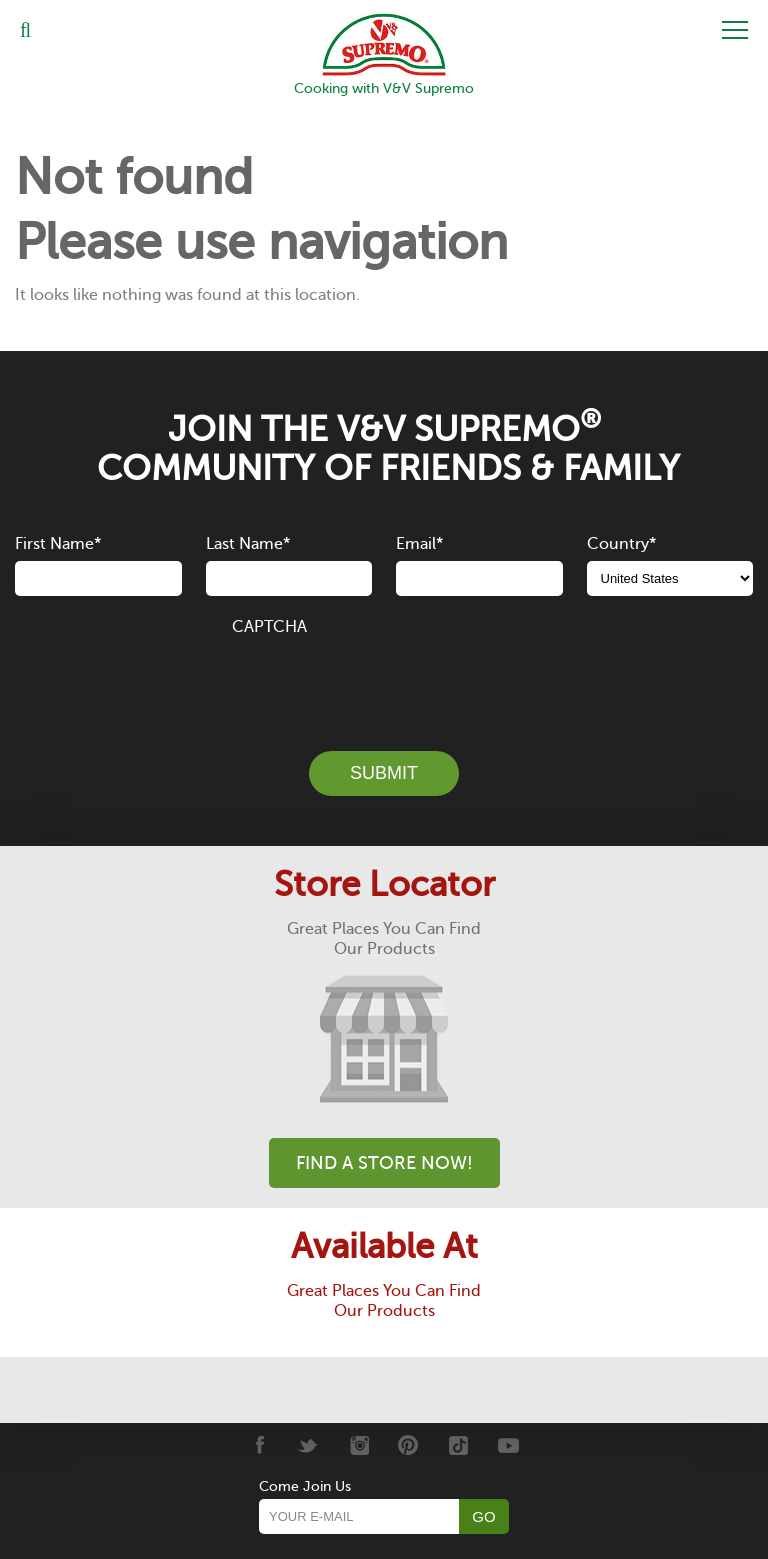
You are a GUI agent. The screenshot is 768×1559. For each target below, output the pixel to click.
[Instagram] (358, 1445)
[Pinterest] (408, 1445)
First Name (58, 544)
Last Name (248, 544)
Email (419, 544)
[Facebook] (258, 1445)
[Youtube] (508, 1445)
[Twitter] (308, 1445)
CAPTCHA (269, 627)
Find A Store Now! (384, 1163)
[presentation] (384, 682)
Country (621, 544)
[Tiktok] (458, 1445)
